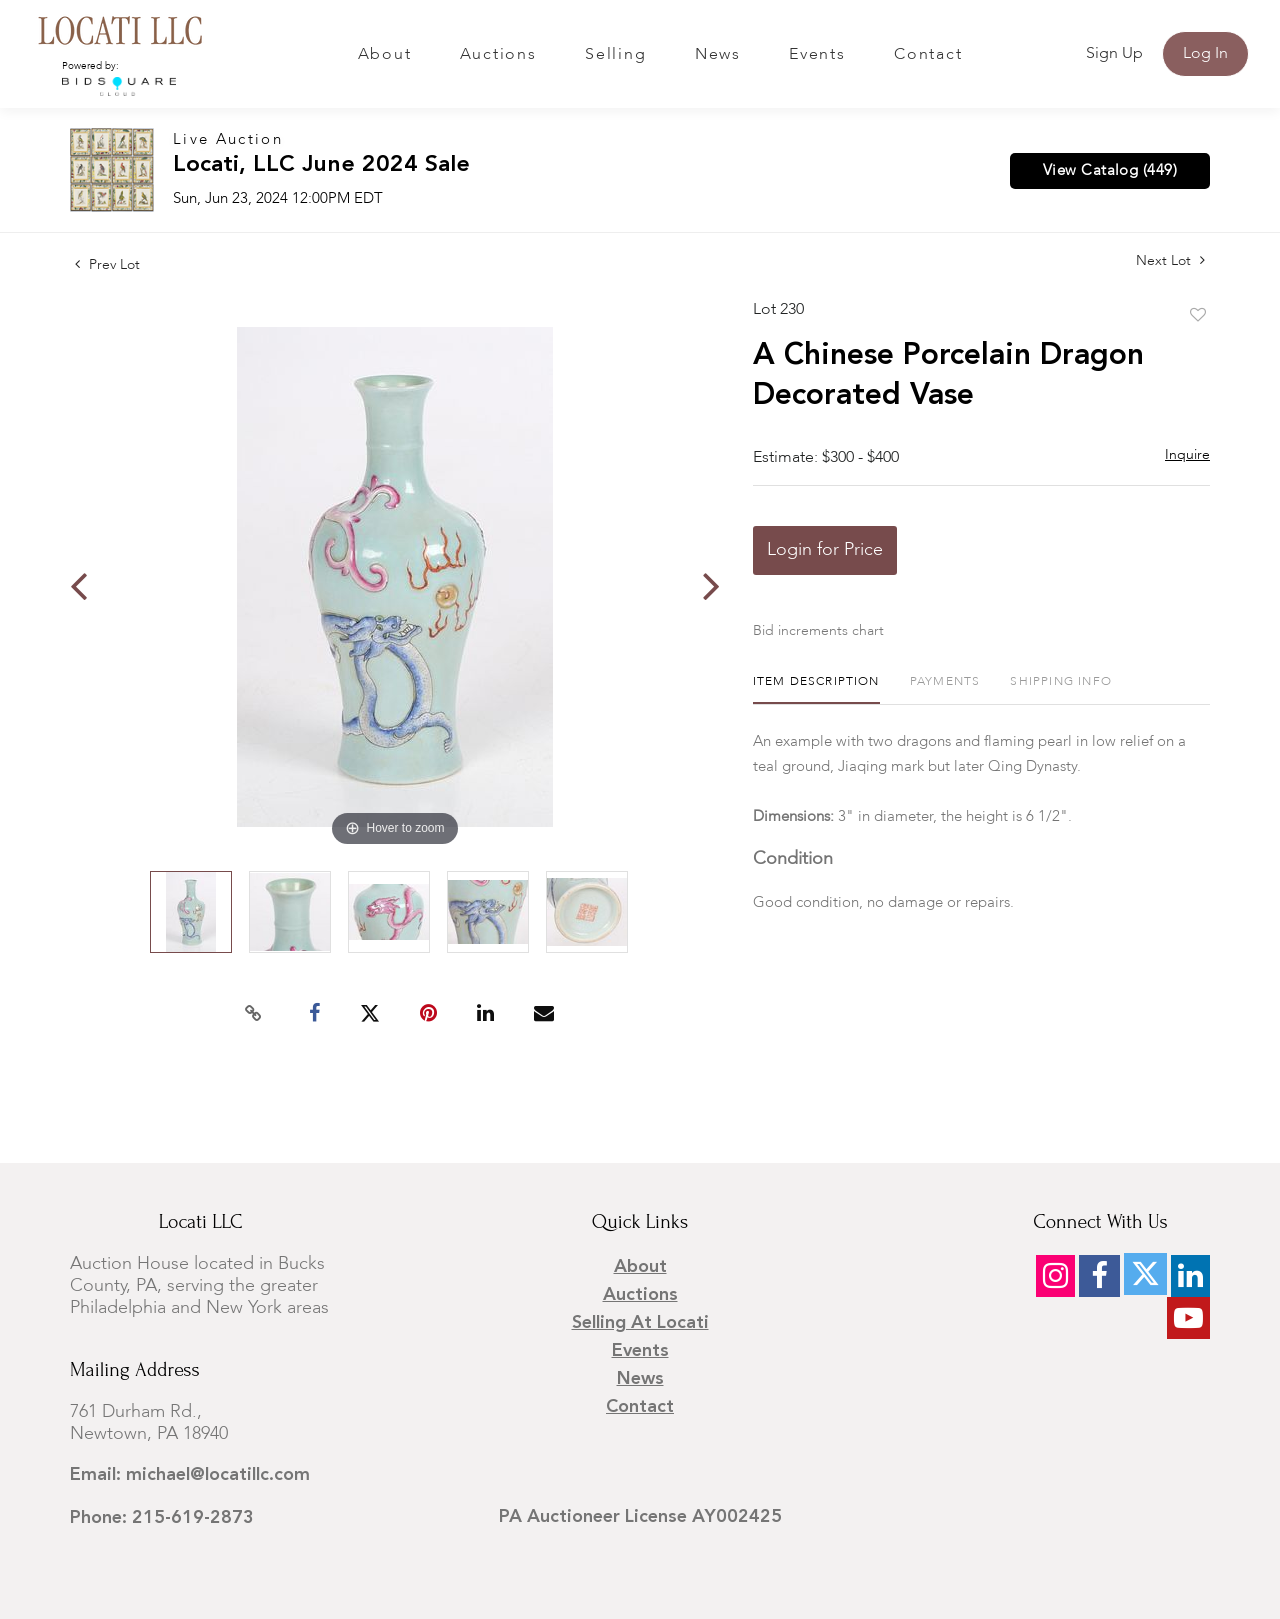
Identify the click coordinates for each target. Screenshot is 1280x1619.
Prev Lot (107, 265)
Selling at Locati (640, 1323)
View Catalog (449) (1110, 171)
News (718, 55)
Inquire (1187, 455)
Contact (928, 55)
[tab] (816, 689)
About (385, 55)
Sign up (1114, 54)
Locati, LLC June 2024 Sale (321, 165)
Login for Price (825, 550)
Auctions (498, 55)
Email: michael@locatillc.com (190, 1475)
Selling (615, 55)
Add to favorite (1198, 316)
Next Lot (1170, 260)
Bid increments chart (818, 631)
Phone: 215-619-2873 (162, 1518)
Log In (1205, 54)
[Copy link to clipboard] (254, 1014)
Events (817, 55)
